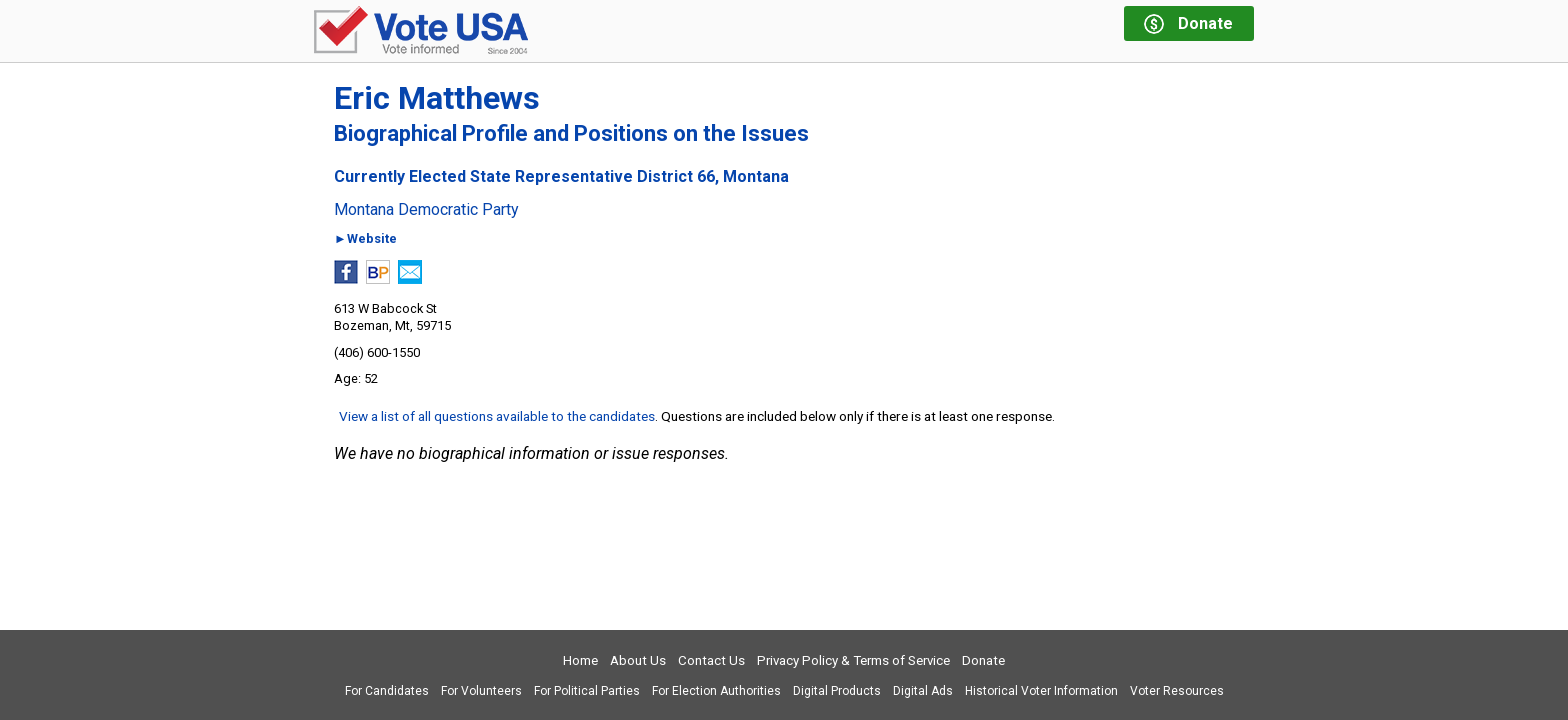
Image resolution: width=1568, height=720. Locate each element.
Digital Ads (923, 691)
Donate (983, 660)
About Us (638, 660)
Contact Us (711, 660)
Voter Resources (1177, 691)
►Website (365, 239)
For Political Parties (587, 691)
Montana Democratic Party (426, 210)
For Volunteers (481, 691)
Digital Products (837, 691)
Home (580, 660)
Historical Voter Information (1041, 691)
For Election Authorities (716, 691)
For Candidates (387, 691)
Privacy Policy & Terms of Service (853, 660)
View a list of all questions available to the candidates (497, 416)
